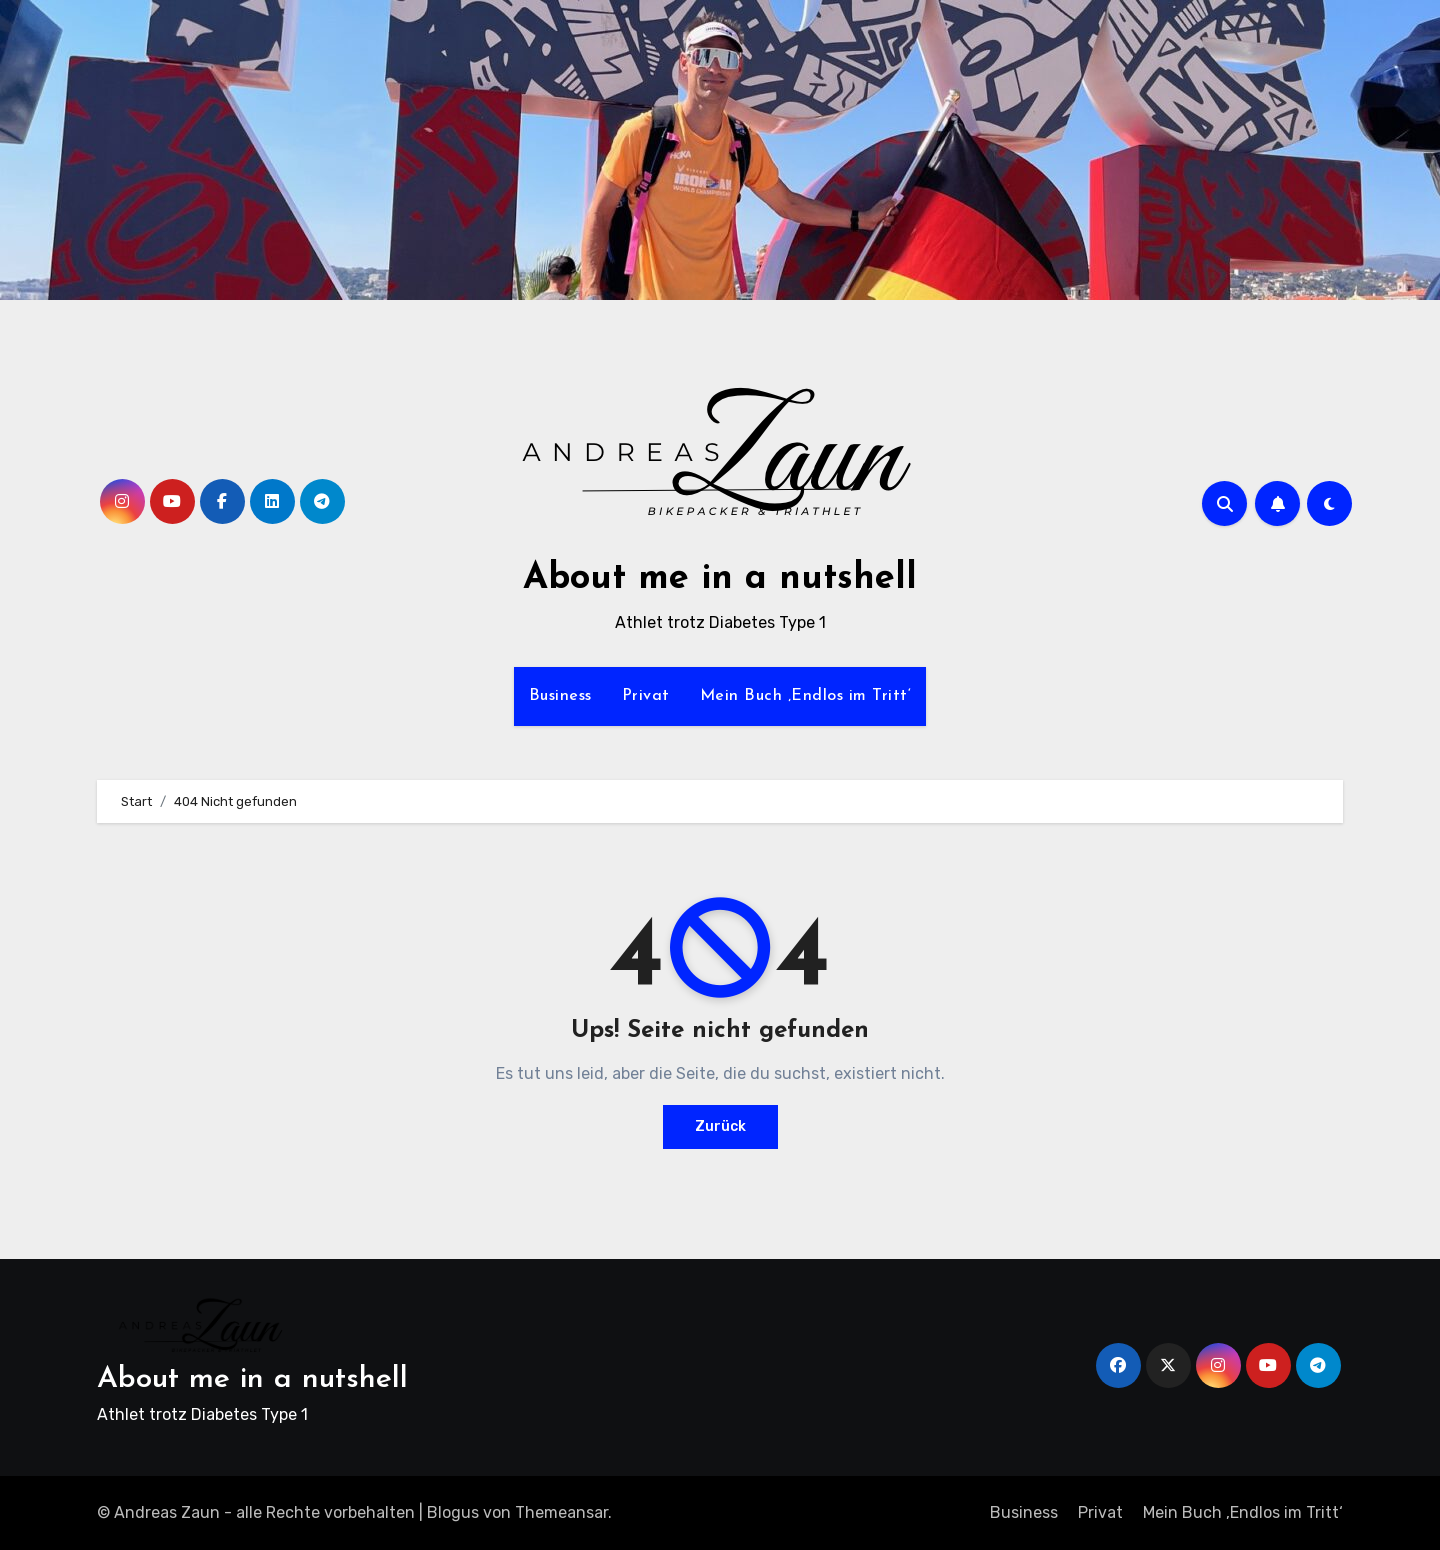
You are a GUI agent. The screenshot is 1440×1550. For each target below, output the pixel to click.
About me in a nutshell (720, 579)
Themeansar (561, 1512)
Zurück (720, 1126)
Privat (646, 696)
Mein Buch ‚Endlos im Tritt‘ (806, 696)
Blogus (453, 1512)
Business (560, 696)
